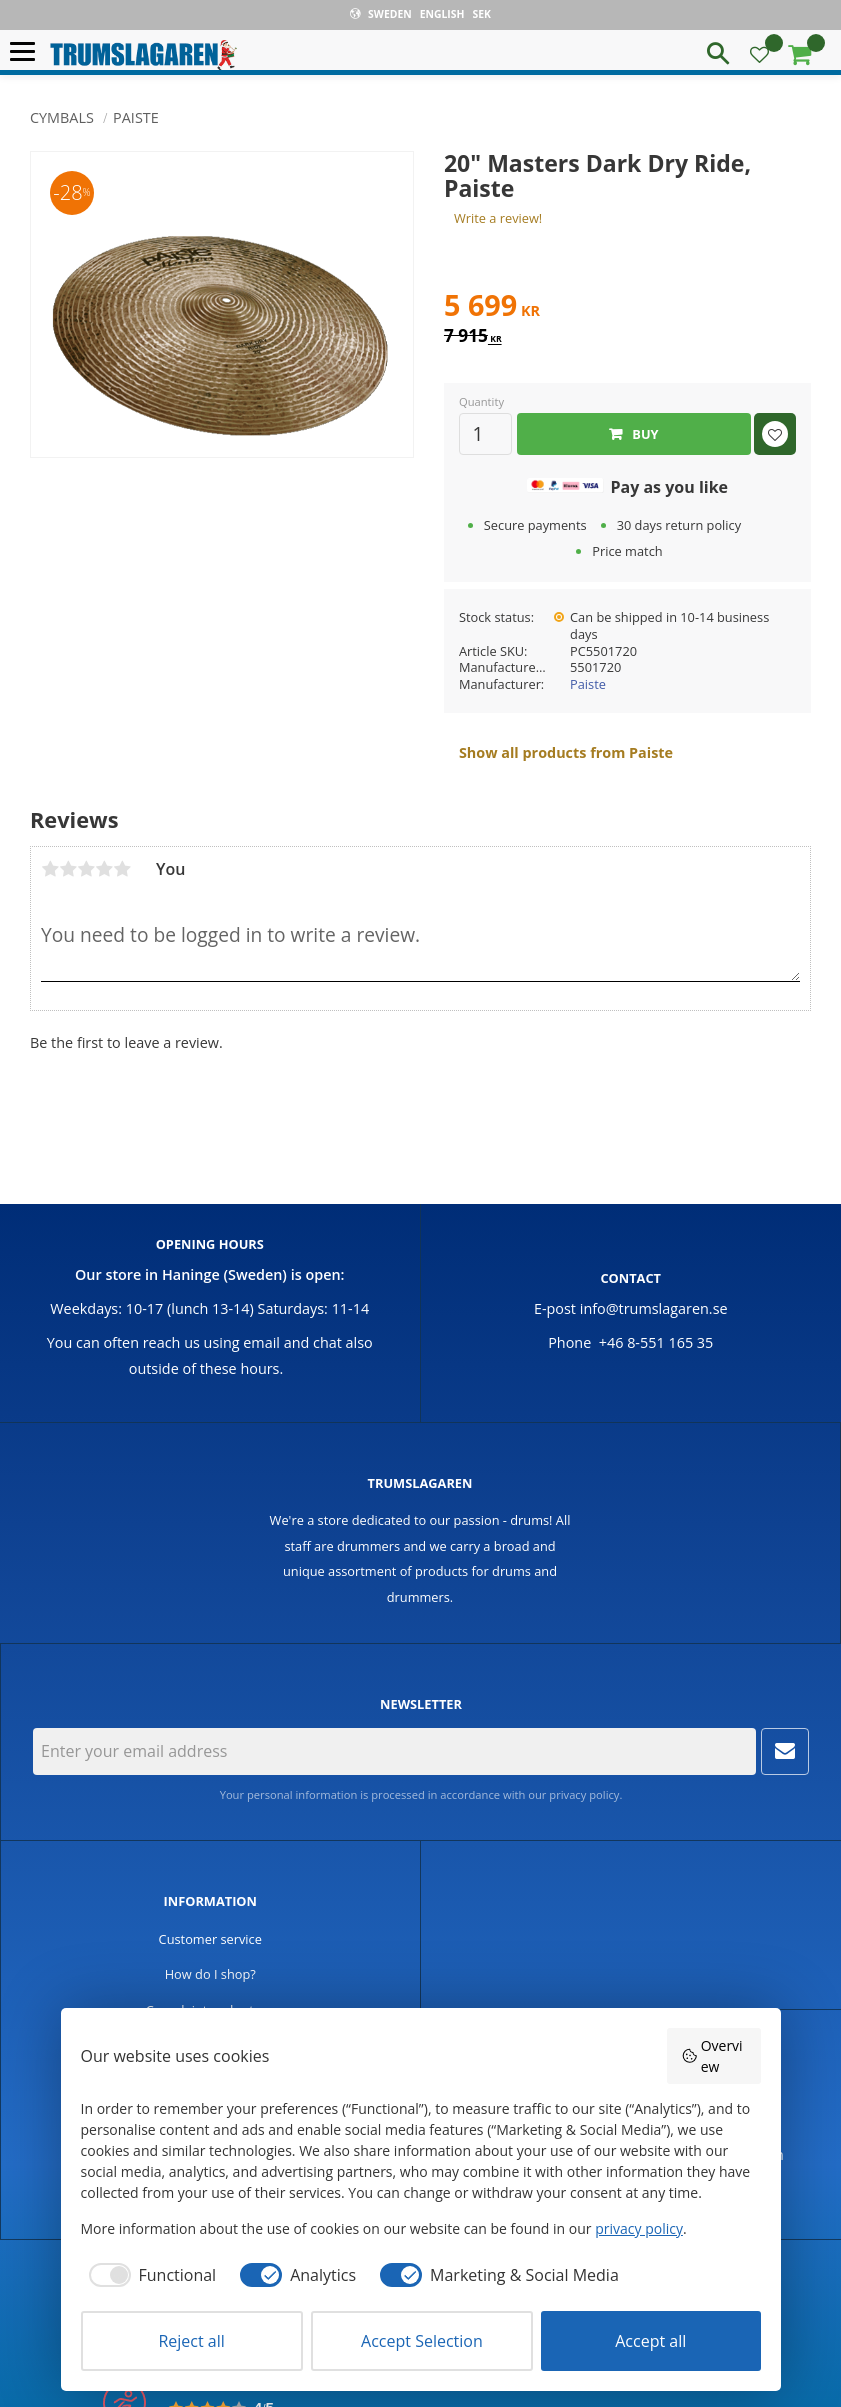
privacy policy (584, 1794)
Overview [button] (712, 2056)
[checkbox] (149, 2275)
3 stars (86, 869)
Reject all (191, 2341)
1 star (50, 869)
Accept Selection (422, 2341)
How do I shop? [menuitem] (210, 1974)
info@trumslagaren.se (654, 1308)
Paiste (588, 684)
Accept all (650, 2341)
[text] (627, 308)
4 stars (104, 869)
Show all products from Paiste (566, 752)
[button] (27, 52)
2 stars (68, 869)
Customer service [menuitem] (210, 1939)
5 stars (122, 869)
